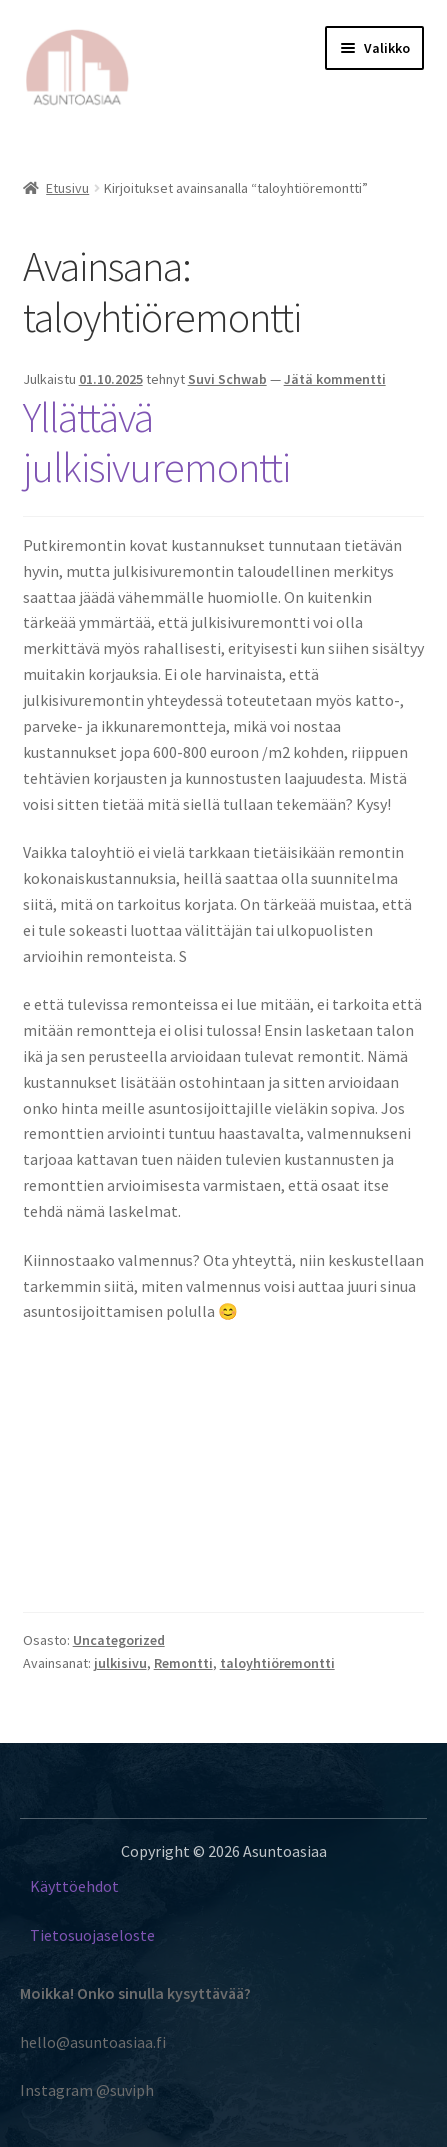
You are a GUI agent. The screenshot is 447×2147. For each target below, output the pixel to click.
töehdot (92, 1886)
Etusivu (67, 188)
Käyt (46, 1886)
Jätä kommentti (335, 379)
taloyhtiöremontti (277, 1663)
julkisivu (120, 1663)
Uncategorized (119, 1640)
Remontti (183, 1663)
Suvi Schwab (227, 379)
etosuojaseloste (99, 1935)
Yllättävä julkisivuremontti (156, 442)
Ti (37, 1935)
